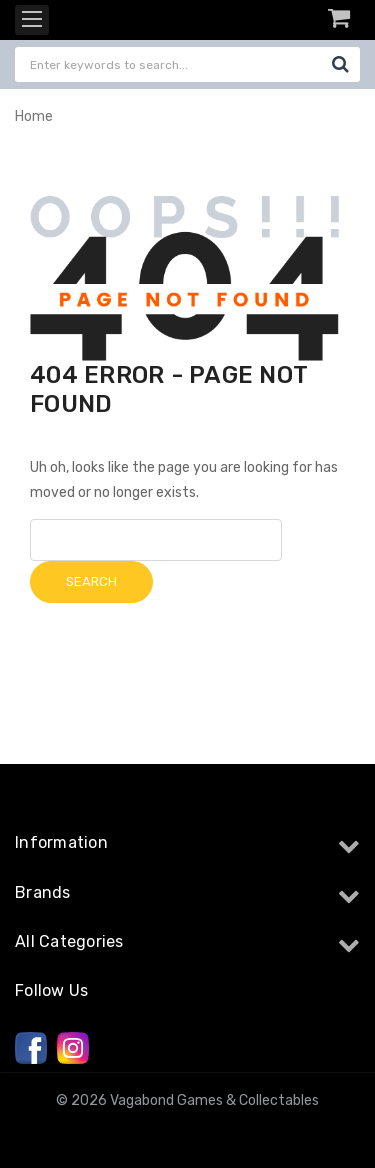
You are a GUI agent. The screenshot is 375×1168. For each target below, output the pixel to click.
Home (34, 116)
